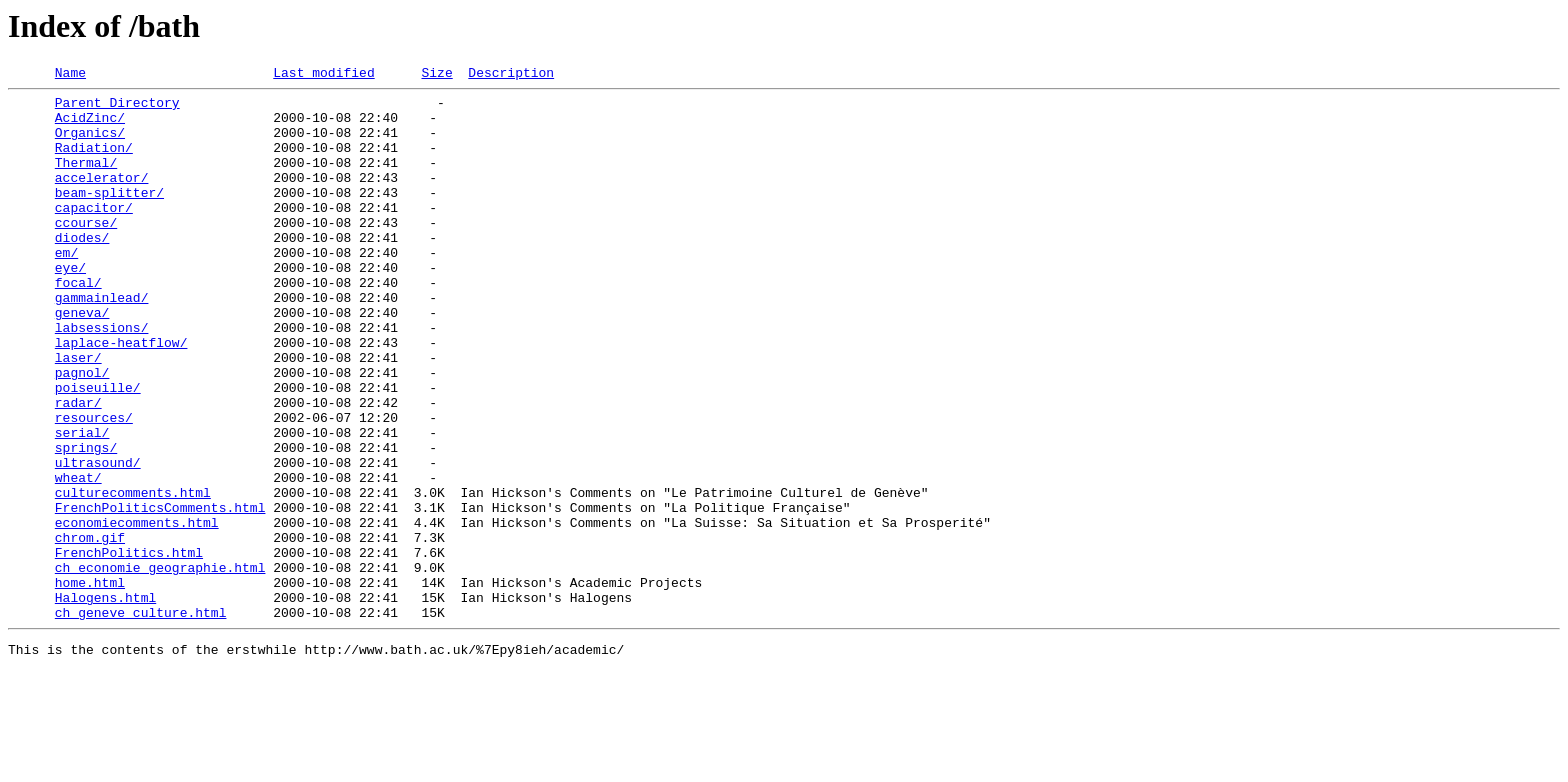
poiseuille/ (98, 450)
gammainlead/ (102, 342)
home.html (90, 684)
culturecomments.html (133, 576)
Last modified (323, 75)
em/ (66, 288)
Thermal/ (86, 180)
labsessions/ (102, 378)
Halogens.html (105, 702)
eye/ (70, 306)
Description (511, 75)
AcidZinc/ (90, 126)
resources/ (94, 486)
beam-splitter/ (109, 216)
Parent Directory (117, 108)
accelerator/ (102, 198)
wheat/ (78, 558)
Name (70, 75)
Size (436, 75)
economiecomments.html (137, 612)
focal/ (78, 324)
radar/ (78, 468)
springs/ (86, 522)
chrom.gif (90, 630)
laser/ (78, 414)
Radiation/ (94, 162)
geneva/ (82, 360)
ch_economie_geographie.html (160, 666)
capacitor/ (94, 234)
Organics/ (90, 144)
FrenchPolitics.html (129, 648)
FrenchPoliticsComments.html (160, 594)
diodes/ (82, 270)
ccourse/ (86, 252)
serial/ (82, 504)
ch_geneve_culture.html (141, 720)
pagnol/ (82, 432)
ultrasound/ (98, 540)
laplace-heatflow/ (121, 396)
